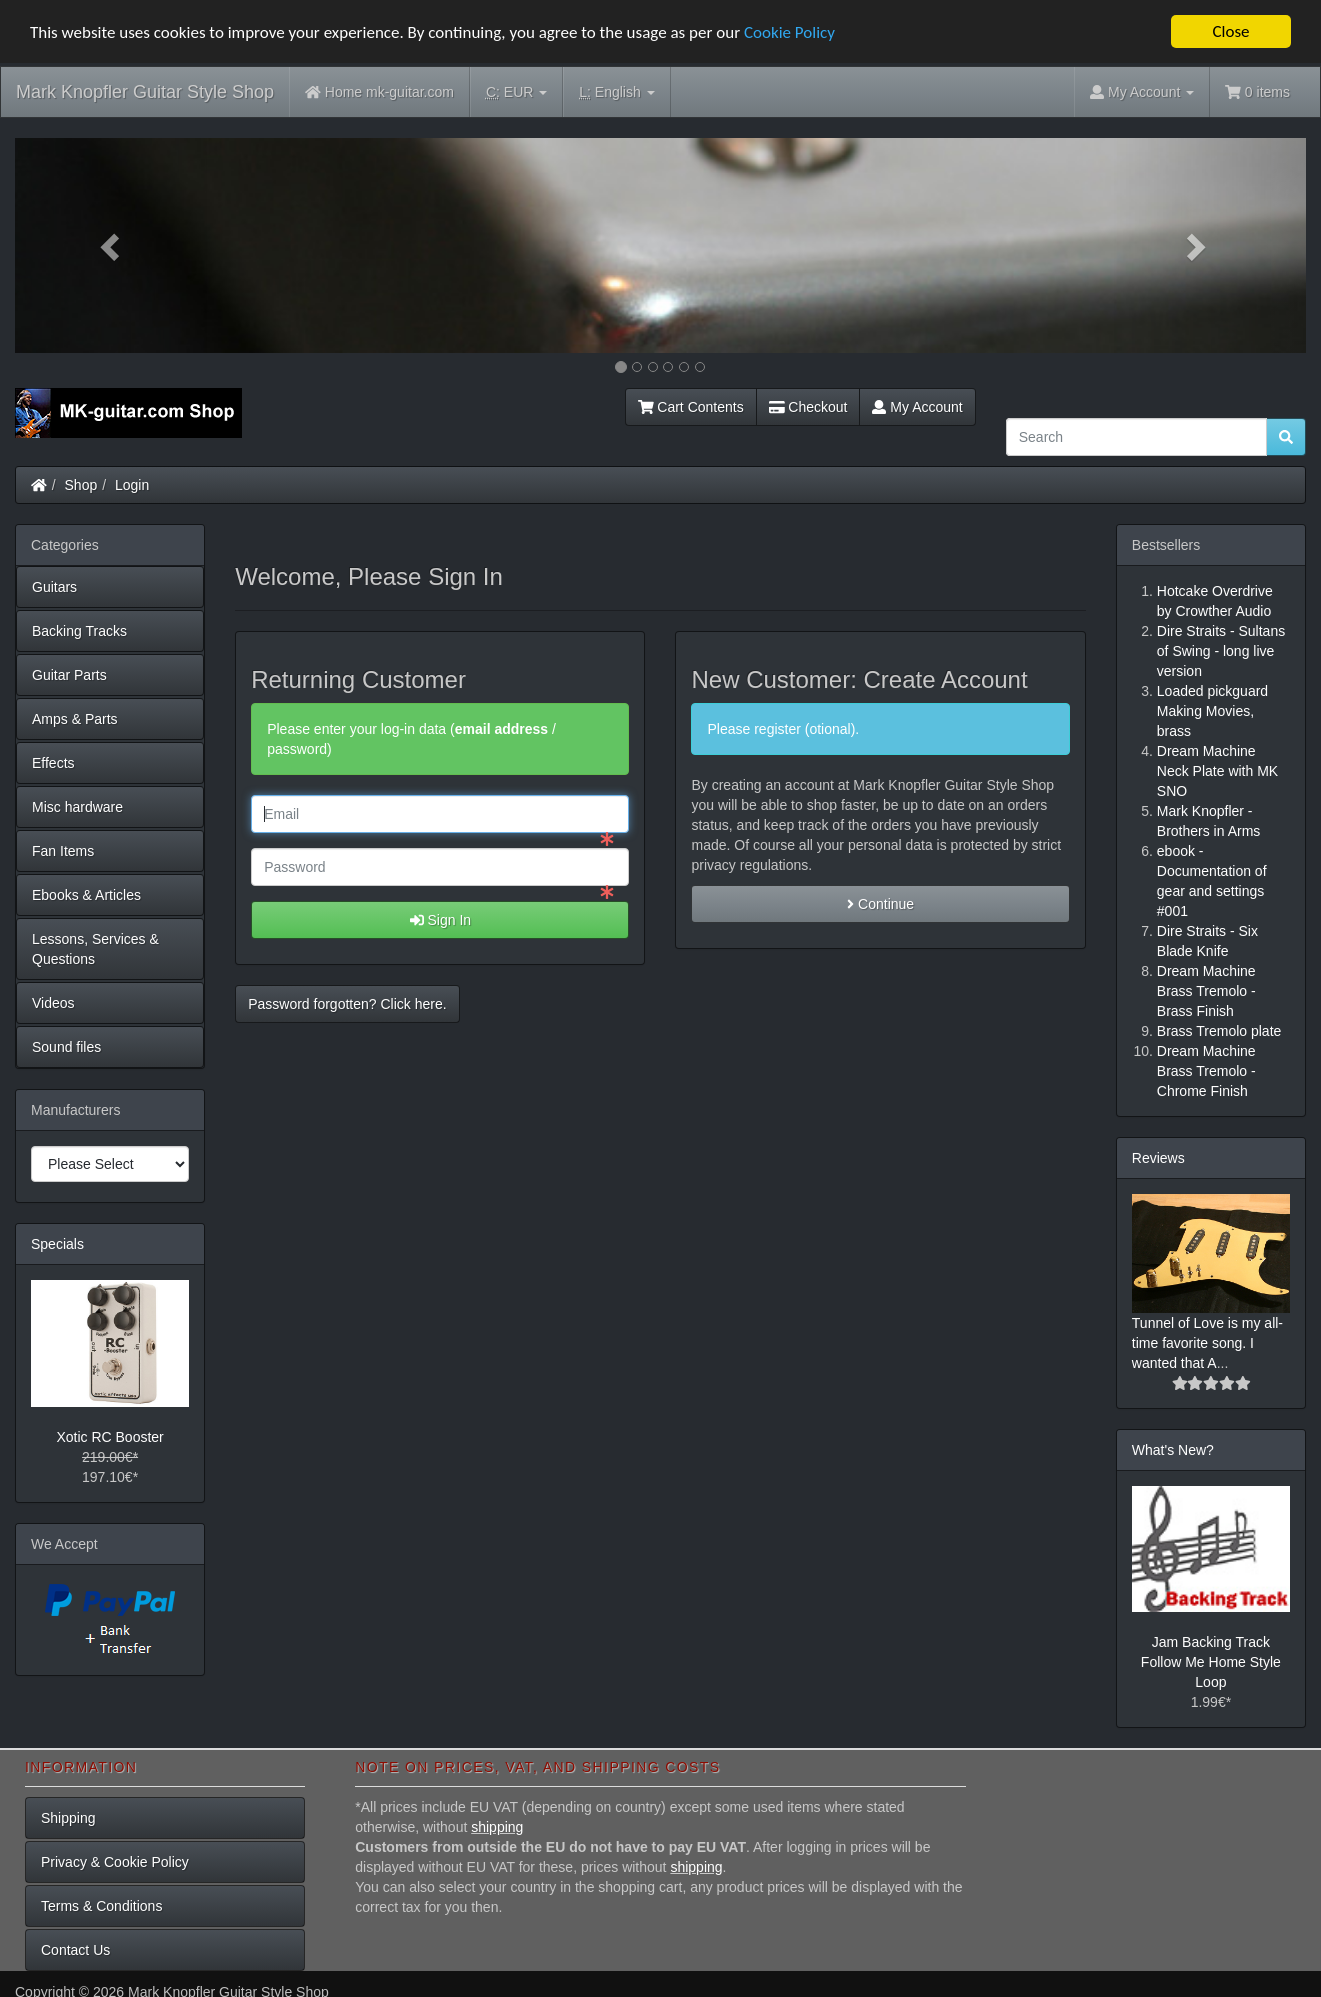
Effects (53, 763)
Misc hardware (77, 807)
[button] (112, 245)
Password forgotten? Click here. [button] (347, 1004)
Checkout (808, 407)
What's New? (1173, 1450)
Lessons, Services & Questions (95, 949)
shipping (497, 1826)
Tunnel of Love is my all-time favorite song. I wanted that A (1207, 1343)
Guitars (54, 587)
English (616, 92)
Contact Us (75, 1949)
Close (1230, 31)
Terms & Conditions (101, 1905)
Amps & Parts (75, 719)
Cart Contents (691, 407)
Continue (880, 904)
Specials (57, 1244)
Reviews (1158, 1158)
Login (132, 485)
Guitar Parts (69, 675)
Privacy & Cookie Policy (115, 1861)
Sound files (66, 1047)
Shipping (68, 1817)
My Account (917, 407)
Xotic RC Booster (109, 1436)
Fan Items (63, 851)
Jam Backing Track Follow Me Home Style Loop (1211, 1662)
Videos (53, 1003)
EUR (516, 92)
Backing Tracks (79, 631)
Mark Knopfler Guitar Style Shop (145, 92)
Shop (81, 485)
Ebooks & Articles (86, 895)
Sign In (440, 920)
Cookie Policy (789, 31)
